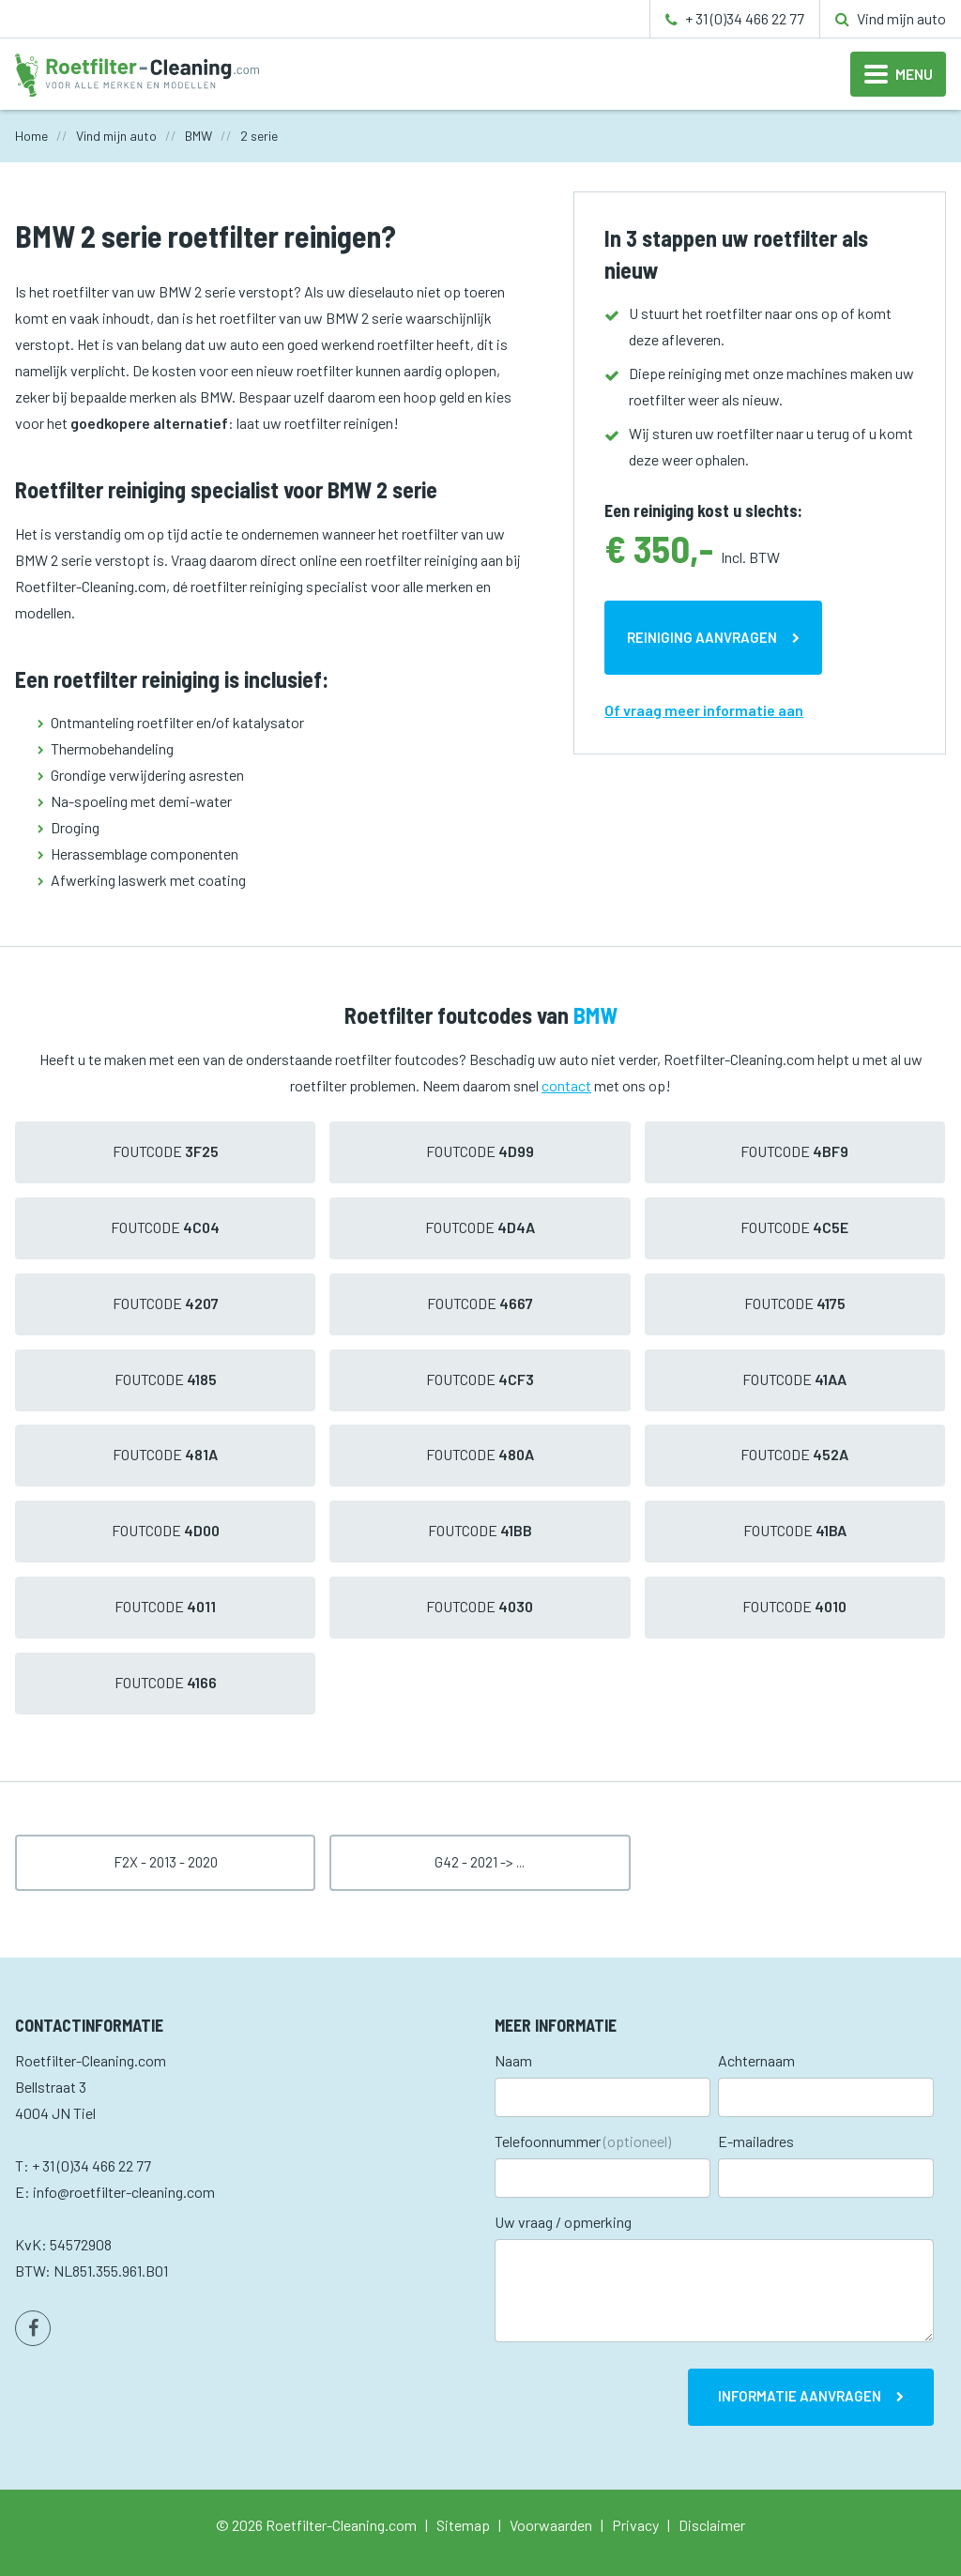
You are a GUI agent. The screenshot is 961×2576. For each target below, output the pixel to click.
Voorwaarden (551, 2525)
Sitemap (463, 2525)
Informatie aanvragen (799, 2395)
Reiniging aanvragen (702, 637)
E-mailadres (756, 2141)
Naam (513, 2060)
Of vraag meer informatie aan (703, 710)
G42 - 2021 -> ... (480, 1861)
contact (566, 1085)
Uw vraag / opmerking (563, 2222)
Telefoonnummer (583, 2141)
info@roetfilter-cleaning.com (124, 2192)
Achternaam (756, 2060)
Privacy (635, 2525)
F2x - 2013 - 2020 (166, 1861)
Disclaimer (712, 2525)
